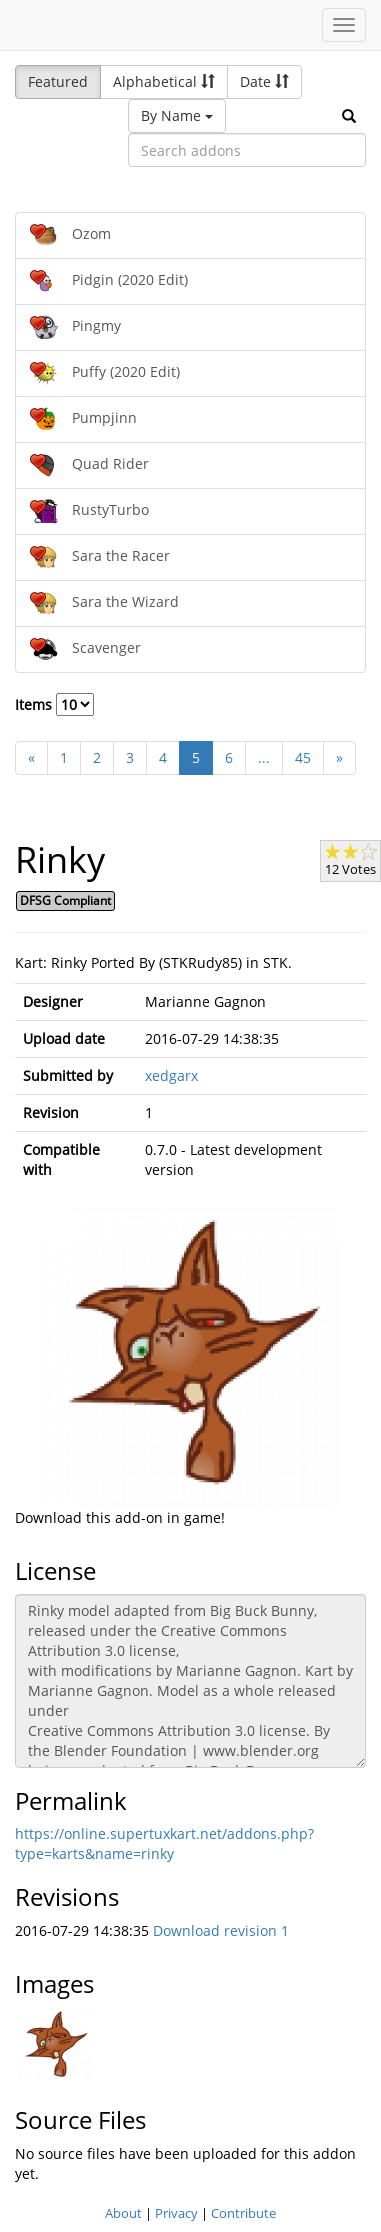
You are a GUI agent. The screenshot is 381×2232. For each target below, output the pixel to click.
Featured (58, 81)
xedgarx (171, 1075)
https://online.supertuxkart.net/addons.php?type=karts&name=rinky (164, 1843)
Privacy (176, 2213)
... (264, 757)
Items (54, 704)
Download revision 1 (221, 1930)
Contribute (243, 2213)
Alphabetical (164, 81)
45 (303, 757)
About (123, 2213)
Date (264, 81)
